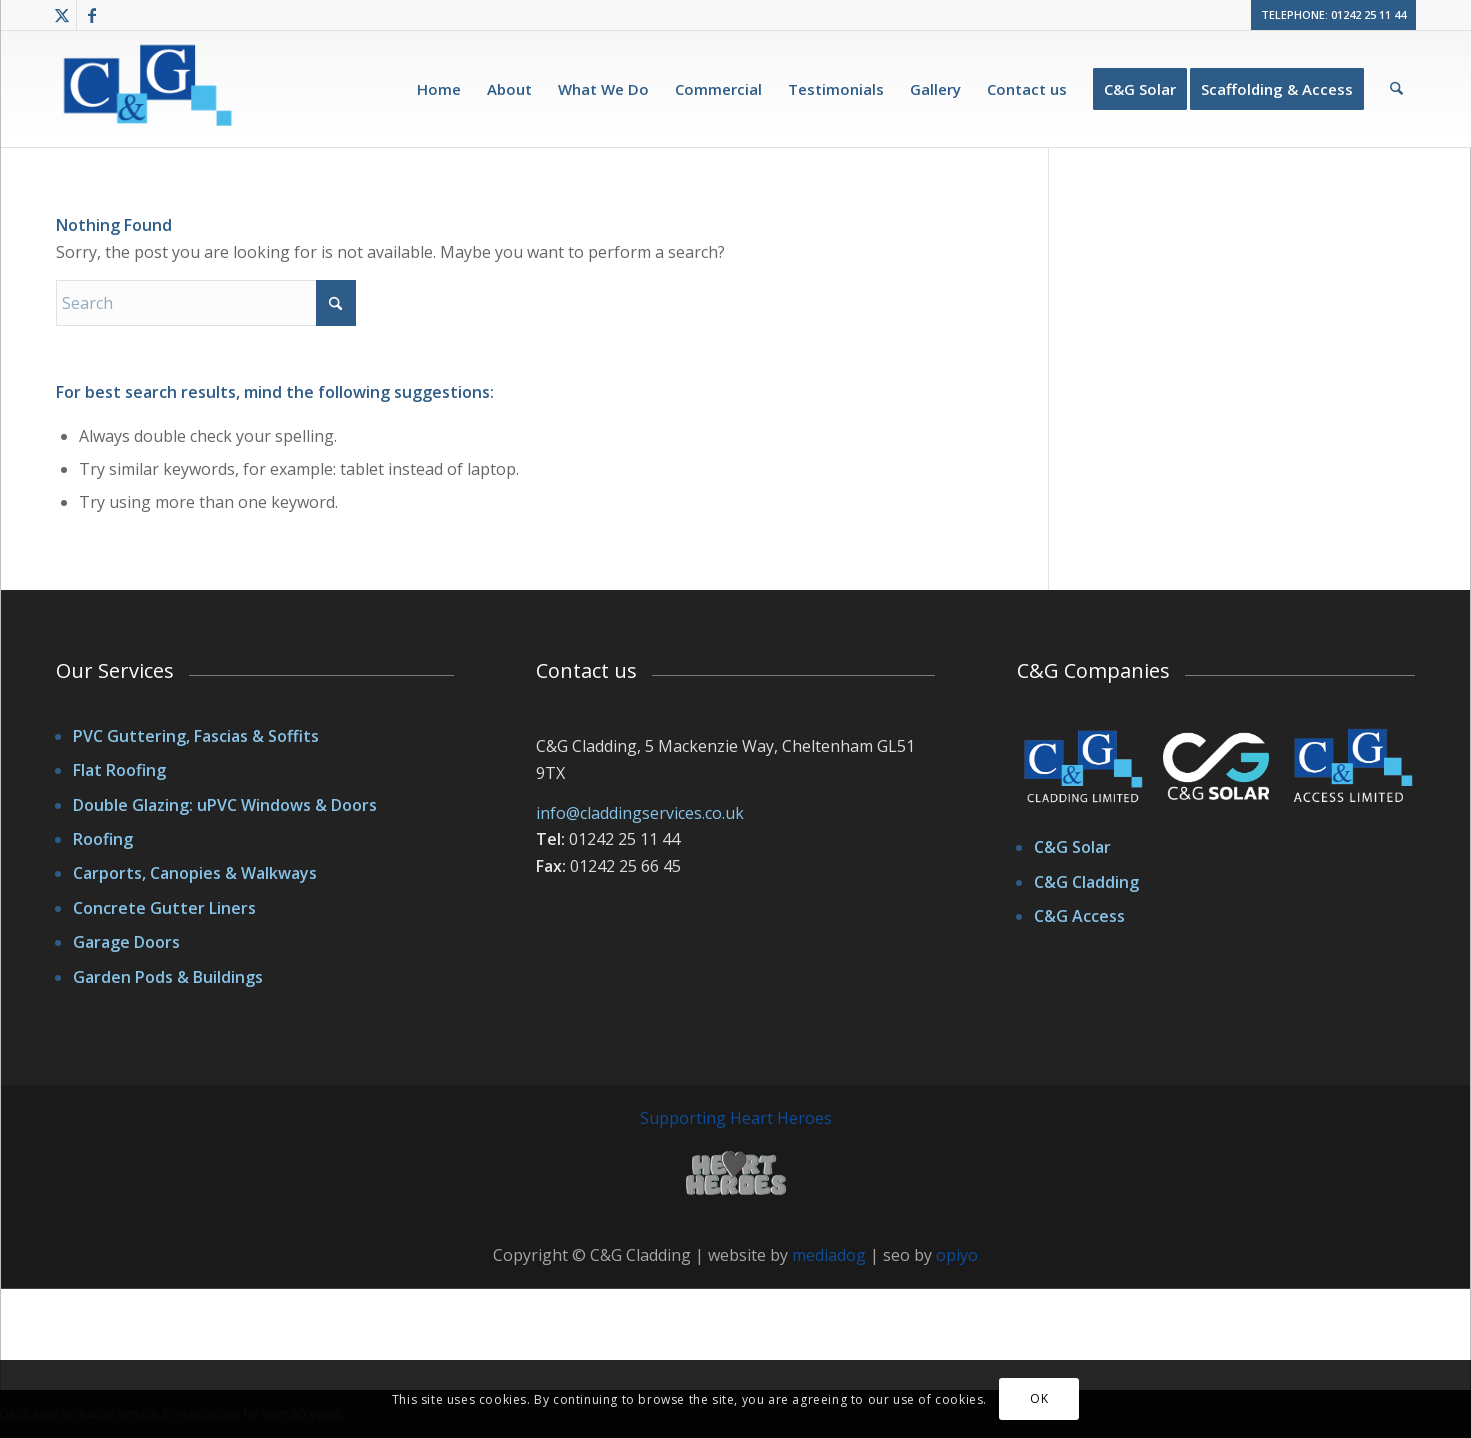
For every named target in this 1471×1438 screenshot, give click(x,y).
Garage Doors (126, 942)
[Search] (1397, 89)
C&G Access (1079, 916)
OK (1039, 1398)
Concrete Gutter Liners (164, 908)
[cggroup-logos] (1216, 770)
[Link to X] (61, 15)
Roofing (103, 839)
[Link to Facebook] (92, 15)
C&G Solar (1072, 847)
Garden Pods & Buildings (168, 977)
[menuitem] (440, 89)
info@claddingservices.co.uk (640, 813)
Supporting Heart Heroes (736, 1118)
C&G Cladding (1086, 882)
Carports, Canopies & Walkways (195, 873)
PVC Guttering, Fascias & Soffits (196, 736)
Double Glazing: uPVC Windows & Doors (225, 805)
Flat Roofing (119, 770)
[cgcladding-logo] (150, 92)
